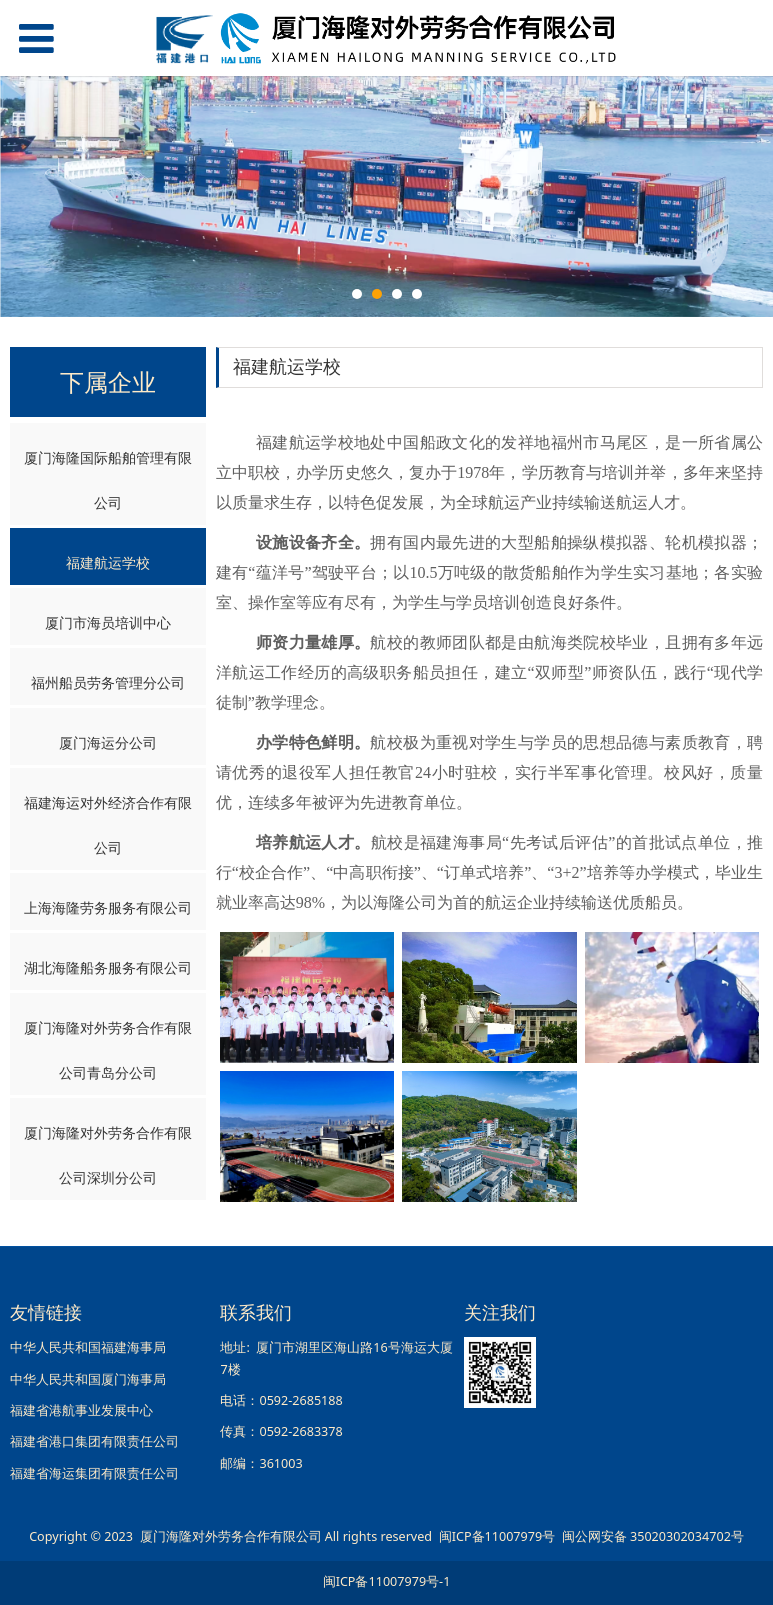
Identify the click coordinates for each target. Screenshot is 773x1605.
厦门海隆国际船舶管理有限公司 (108, 480)
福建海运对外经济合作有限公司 (108, 825)
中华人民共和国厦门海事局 (88, 1379)
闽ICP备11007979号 (497, 1536)
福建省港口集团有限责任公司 (94, 1441)
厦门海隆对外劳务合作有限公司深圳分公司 (108, 1155)
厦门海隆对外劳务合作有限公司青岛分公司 (108, 1050)
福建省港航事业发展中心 (81, 1410)
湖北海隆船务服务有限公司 (108, 967)
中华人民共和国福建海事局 (88, 1347)
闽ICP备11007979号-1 (387, 1581)
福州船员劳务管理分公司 (108, 682)
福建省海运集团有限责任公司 (94, 1473)
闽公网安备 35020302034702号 (653, 1536)
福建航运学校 (108, 562)
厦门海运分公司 (108, 742)
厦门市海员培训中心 (108, 622)
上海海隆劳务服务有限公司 (108, 907)
